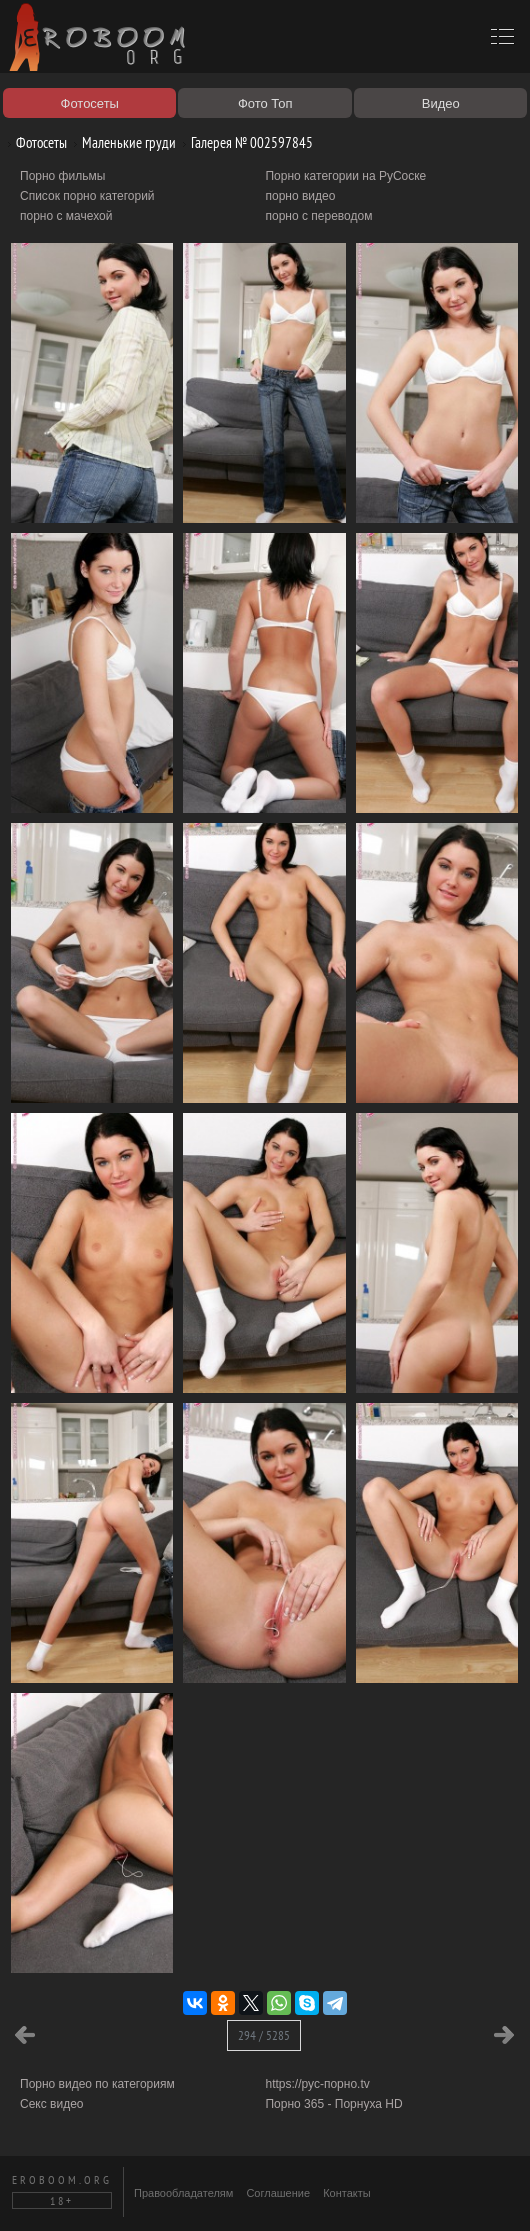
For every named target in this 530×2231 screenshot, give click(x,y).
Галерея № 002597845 (244, 142)
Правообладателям (183, 2193)
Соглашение (278, 2193)
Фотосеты (34, 142)
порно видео (300, 196)
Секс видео (52, 2104)
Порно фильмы (62, 176)
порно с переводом (318, 216)
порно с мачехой (66, 216)
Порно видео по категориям (97, 2084)
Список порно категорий (87, 196)
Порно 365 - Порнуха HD (333, 2104)
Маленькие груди (121, 142)
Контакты (347, 2193)
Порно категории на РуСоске (345, 176)
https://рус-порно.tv (317, 2084)
